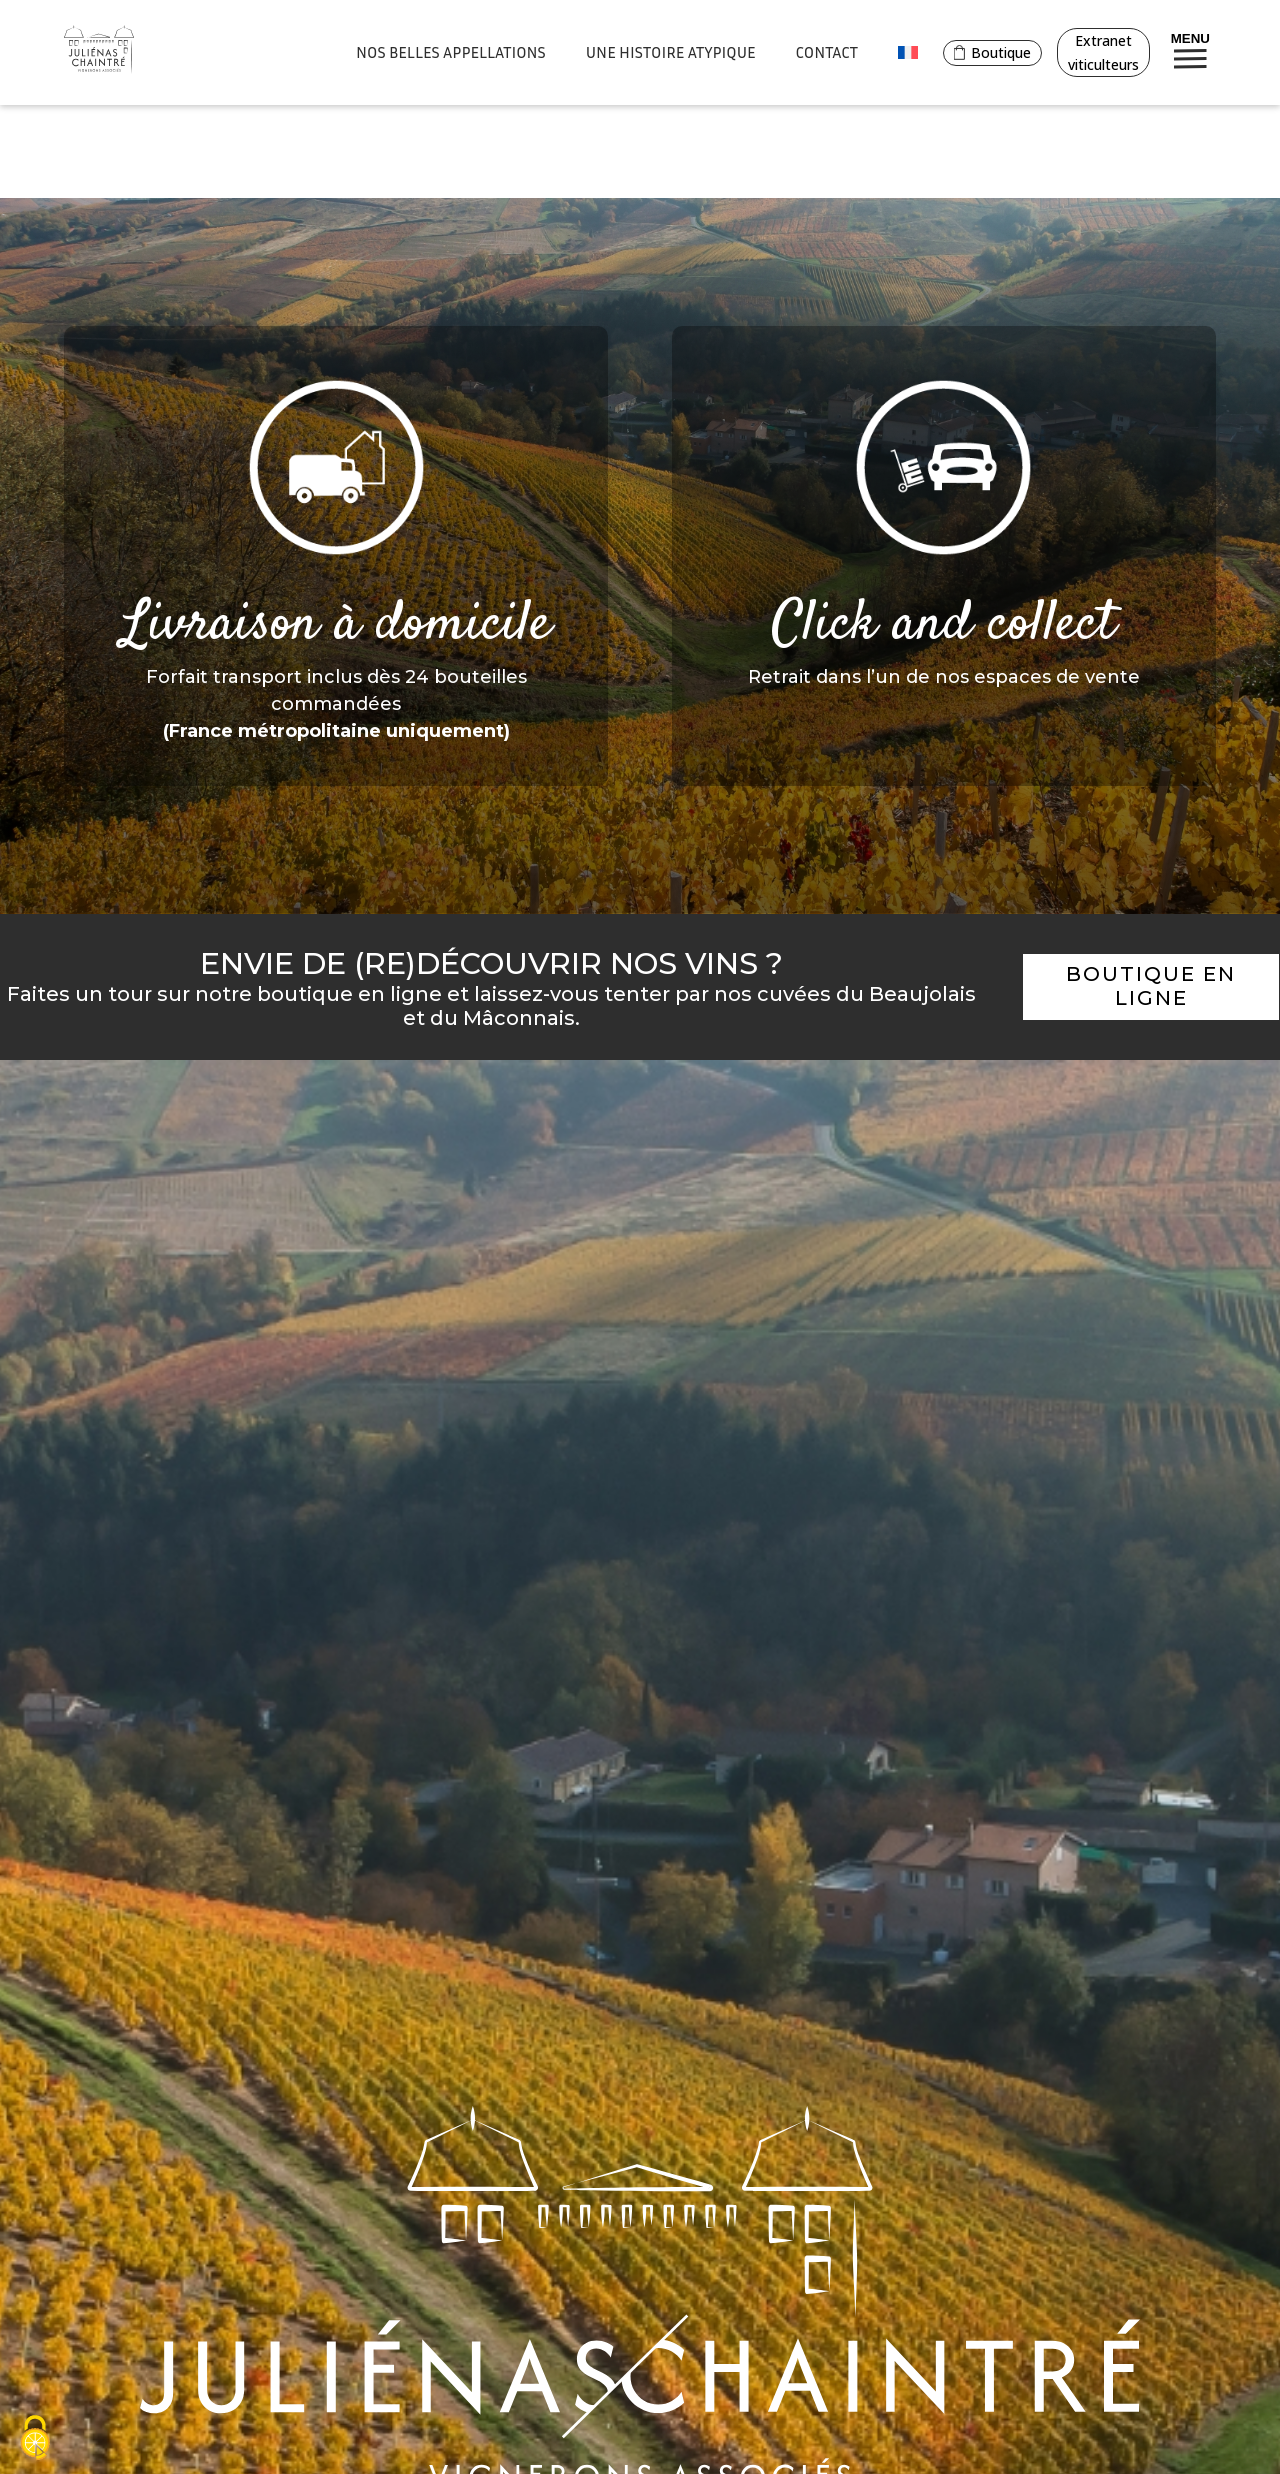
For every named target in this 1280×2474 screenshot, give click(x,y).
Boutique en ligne (1151, 986)
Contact (827, 52)
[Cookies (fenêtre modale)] (35, 2439)
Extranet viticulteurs (1103, 52)
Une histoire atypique (671, 52)
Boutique (992, 52)
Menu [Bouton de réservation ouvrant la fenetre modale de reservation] (1190, 49)
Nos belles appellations (451, 52)
